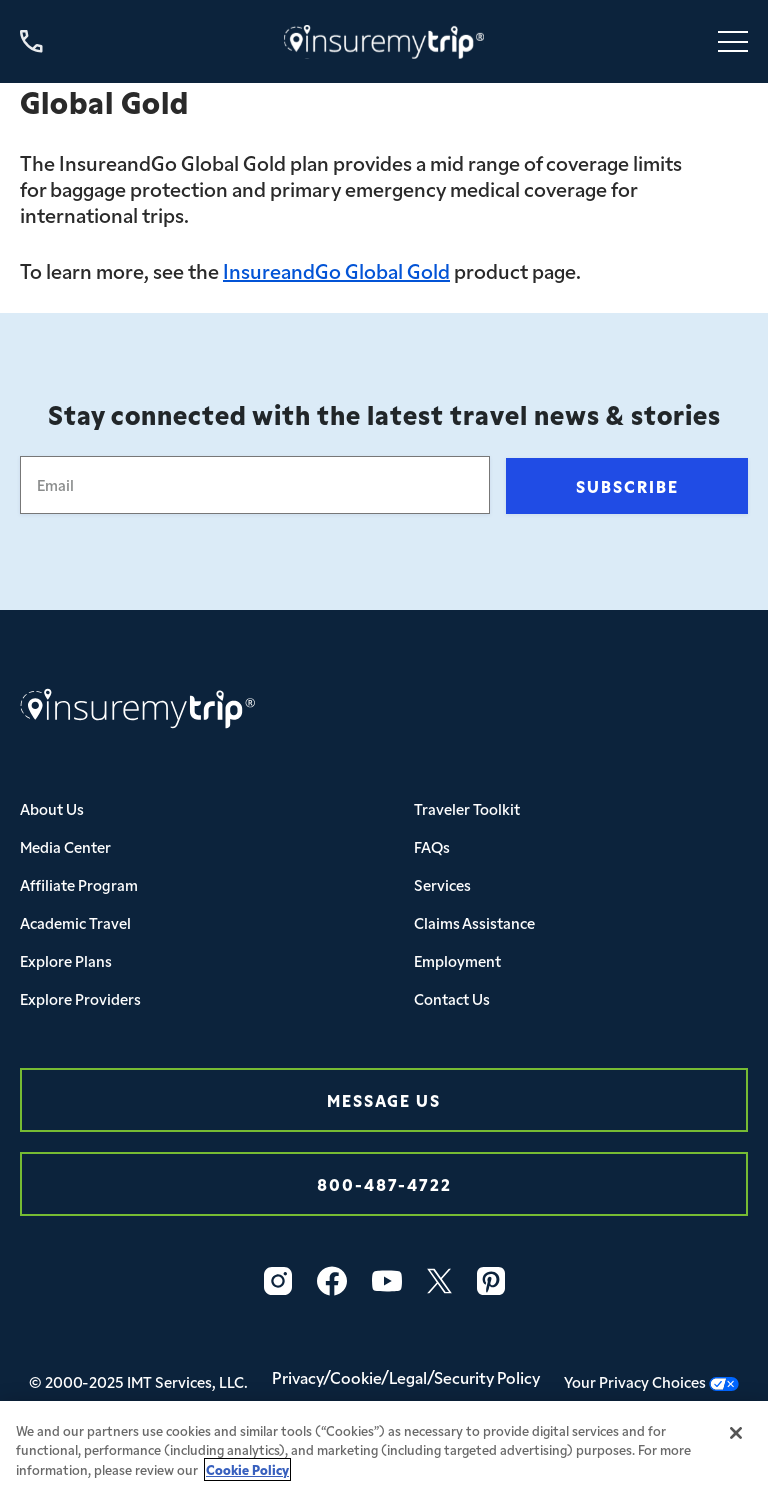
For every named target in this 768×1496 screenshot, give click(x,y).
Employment (457, 960)
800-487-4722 (384, 1183)
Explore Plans (66, 960)
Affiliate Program (79, 884)
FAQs (432, 846)
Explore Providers (80, 998)
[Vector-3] (278, 1281)
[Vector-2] (332, 1281)
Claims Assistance (474, 922)
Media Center (65, 846)
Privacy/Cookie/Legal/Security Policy (406, 1377)
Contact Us (452, 998)
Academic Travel (75, 922)
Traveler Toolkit (467, 808)
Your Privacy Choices (651, 1381)
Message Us (384, 1099)
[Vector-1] (387, 1281)
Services (442, 884)
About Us (52, 808)
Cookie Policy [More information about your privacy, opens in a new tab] (247, 1475)
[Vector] (491, 1281)
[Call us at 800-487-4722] (31, 41)
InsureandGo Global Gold (336, 270)
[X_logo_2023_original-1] (439, 1281)
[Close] (736, 1439)
